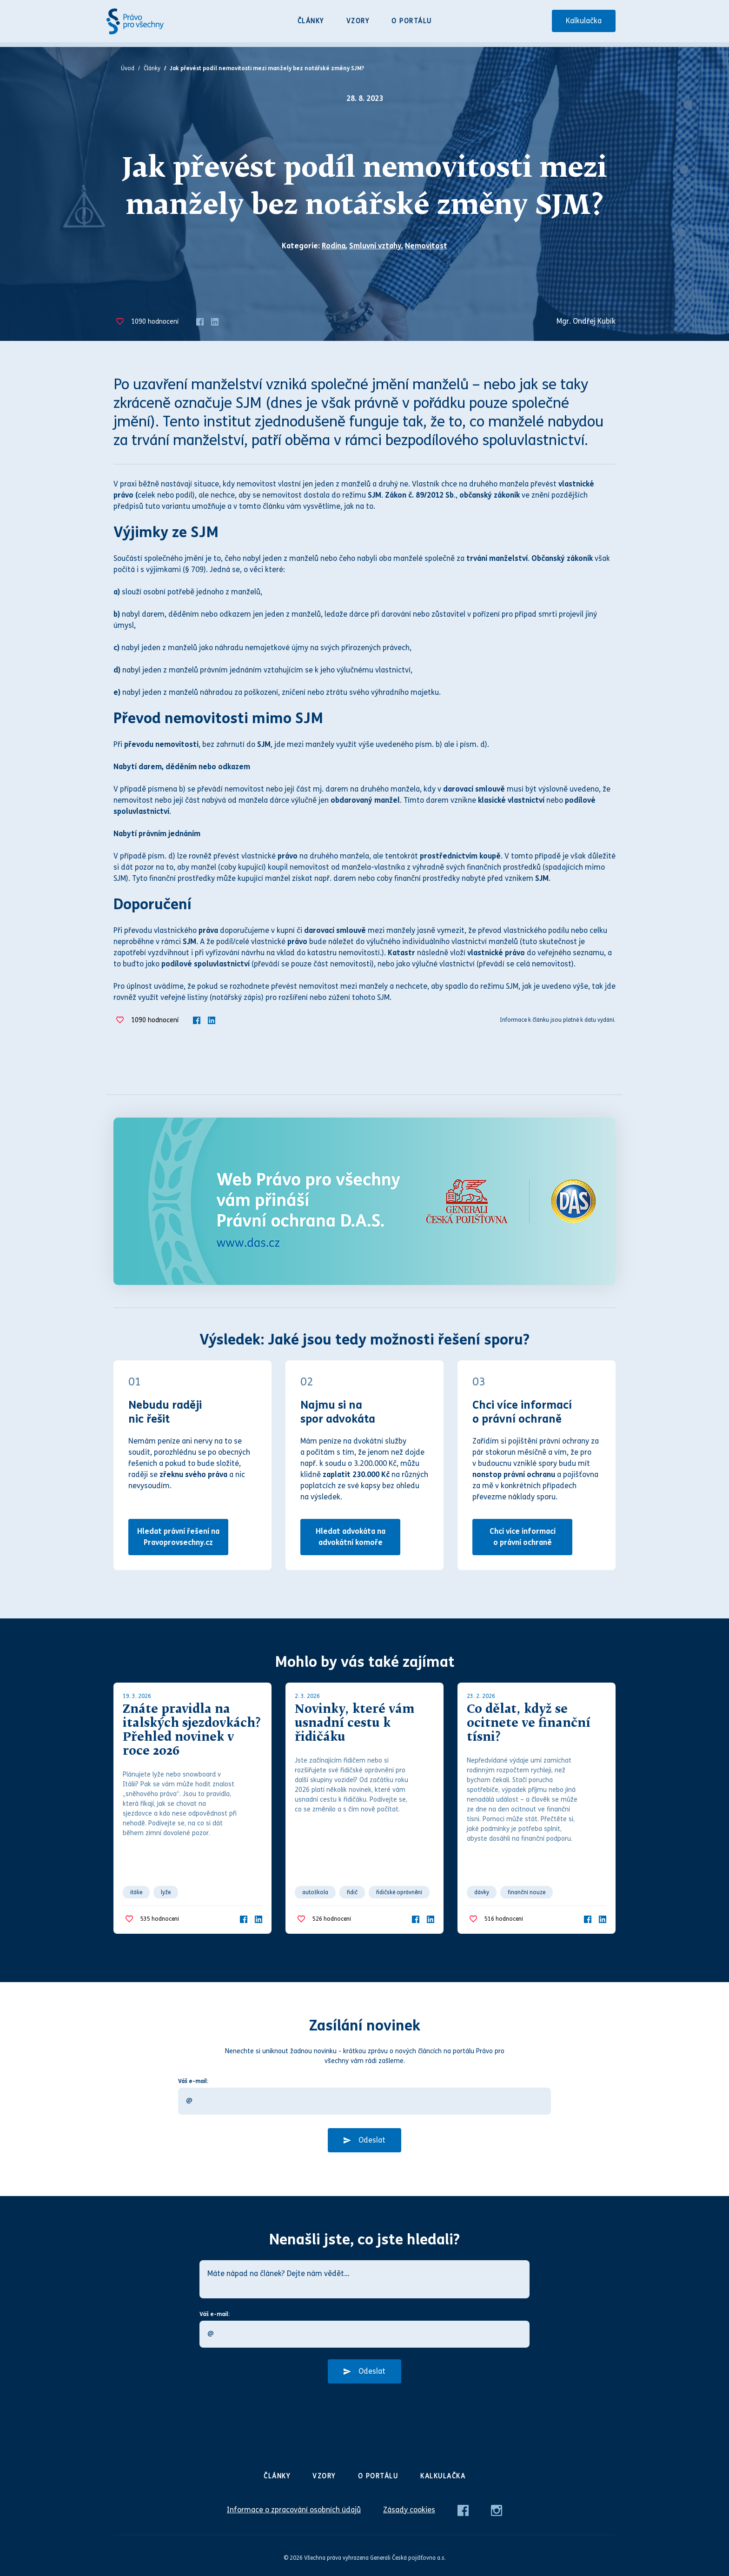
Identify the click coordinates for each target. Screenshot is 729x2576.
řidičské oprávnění (399, 1892)
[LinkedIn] (215, 321)
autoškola (315, 1892)
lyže (166, 1892)
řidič (352, 1892)
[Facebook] (200, 321)
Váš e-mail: (193, 2081)
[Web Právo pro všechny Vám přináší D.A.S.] (364, 1201)
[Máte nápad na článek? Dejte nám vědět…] (364, 2279)
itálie (136, 1892)
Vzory (358, 21)
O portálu (411, 21)
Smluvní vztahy (375, 245)
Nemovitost (426, 245)
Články (311, 21)
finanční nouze (526, 1892)
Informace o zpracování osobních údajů (294, 2509)
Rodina (333, 245)
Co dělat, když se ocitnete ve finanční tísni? (528, 1723)
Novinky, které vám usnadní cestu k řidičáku (354, 1723)
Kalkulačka (584, 20)
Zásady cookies (409, 2509)
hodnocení (155, 321)
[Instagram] (496, 2509)
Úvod (127, 68)
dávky (481, 1892)
